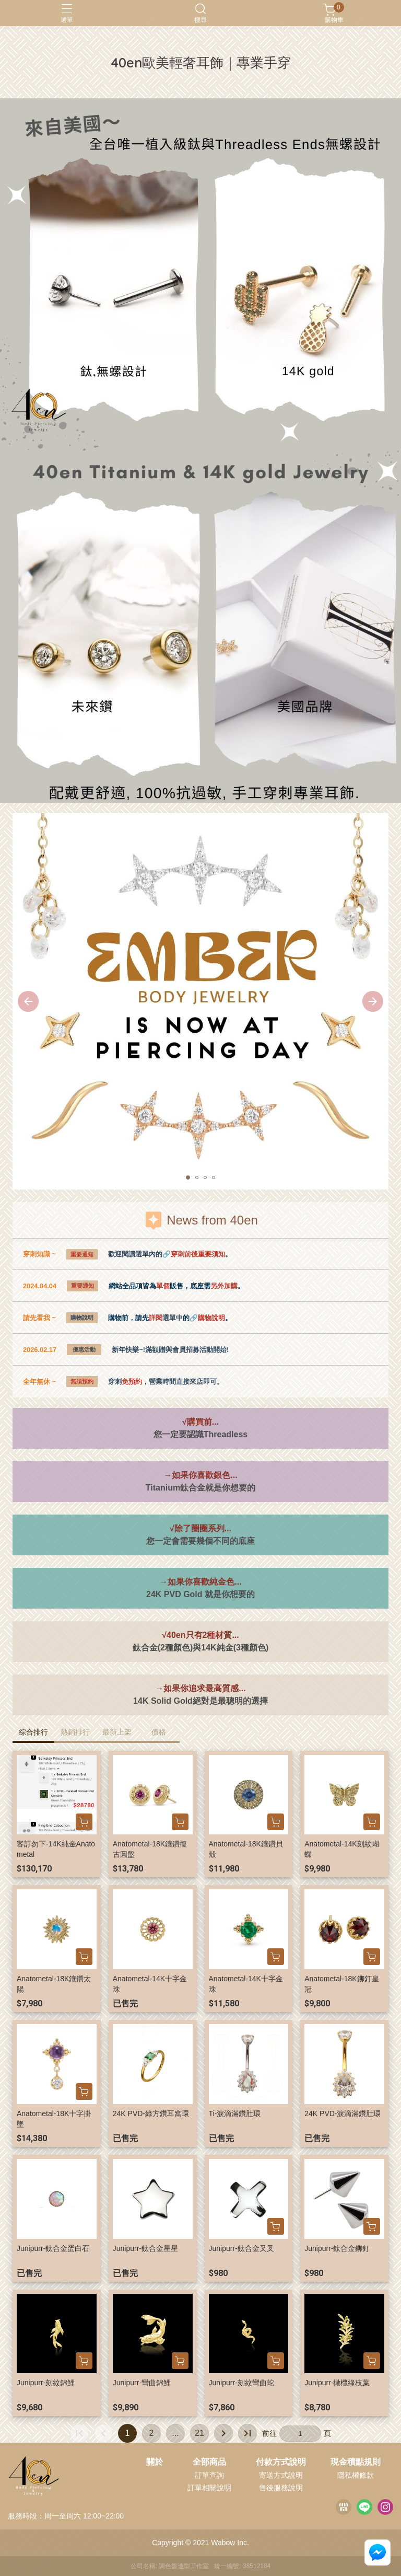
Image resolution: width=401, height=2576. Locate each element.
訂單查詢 (209, 2475)
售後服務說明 (281, 2487)
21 (199, 2433)
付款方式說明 (281, 2462)
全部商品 (209, 2462)
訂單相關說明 (209, 2487)
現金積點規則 (356, 2462)
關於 (154, 2462)
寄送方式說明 (281, 2475)
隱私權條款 (355, 2475)
